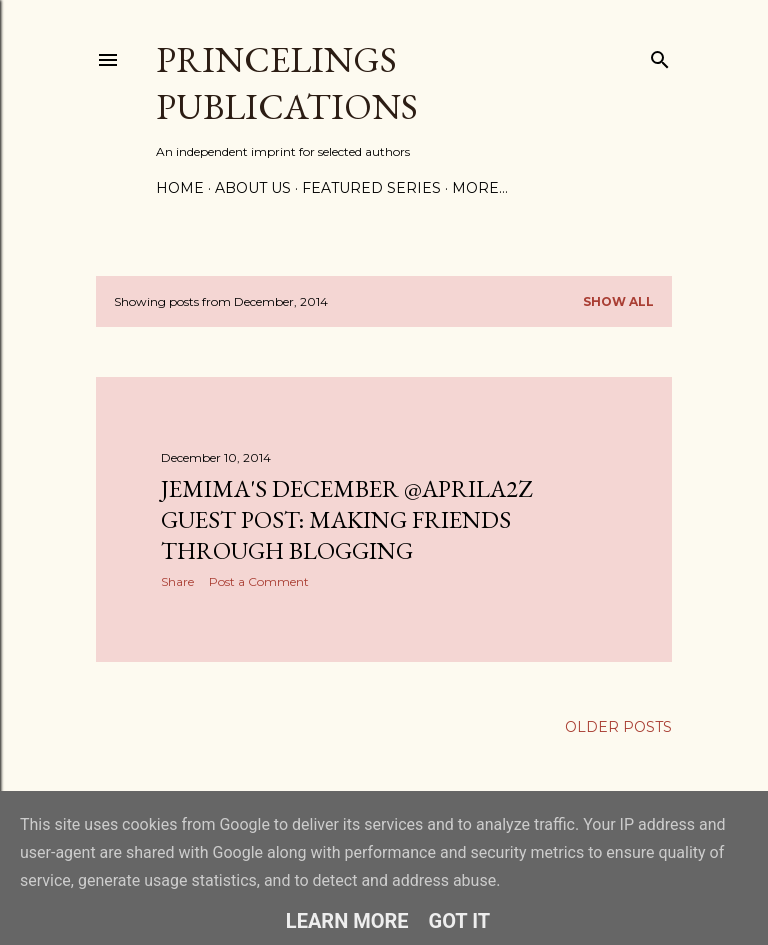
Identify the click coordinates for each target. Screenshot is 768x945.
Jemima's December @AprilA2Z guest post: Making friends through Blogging (346, 519)
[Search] (660, 55)
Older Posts (618, 727)
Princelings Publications (287, 83)
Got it (460, 921)
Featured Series (371, 188)
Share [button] (177, 581)
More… (480, 188)
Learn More (347, 921)
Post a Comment (259, 581)
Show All (618, 301)
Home (180, 188)
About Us (253, 188)
